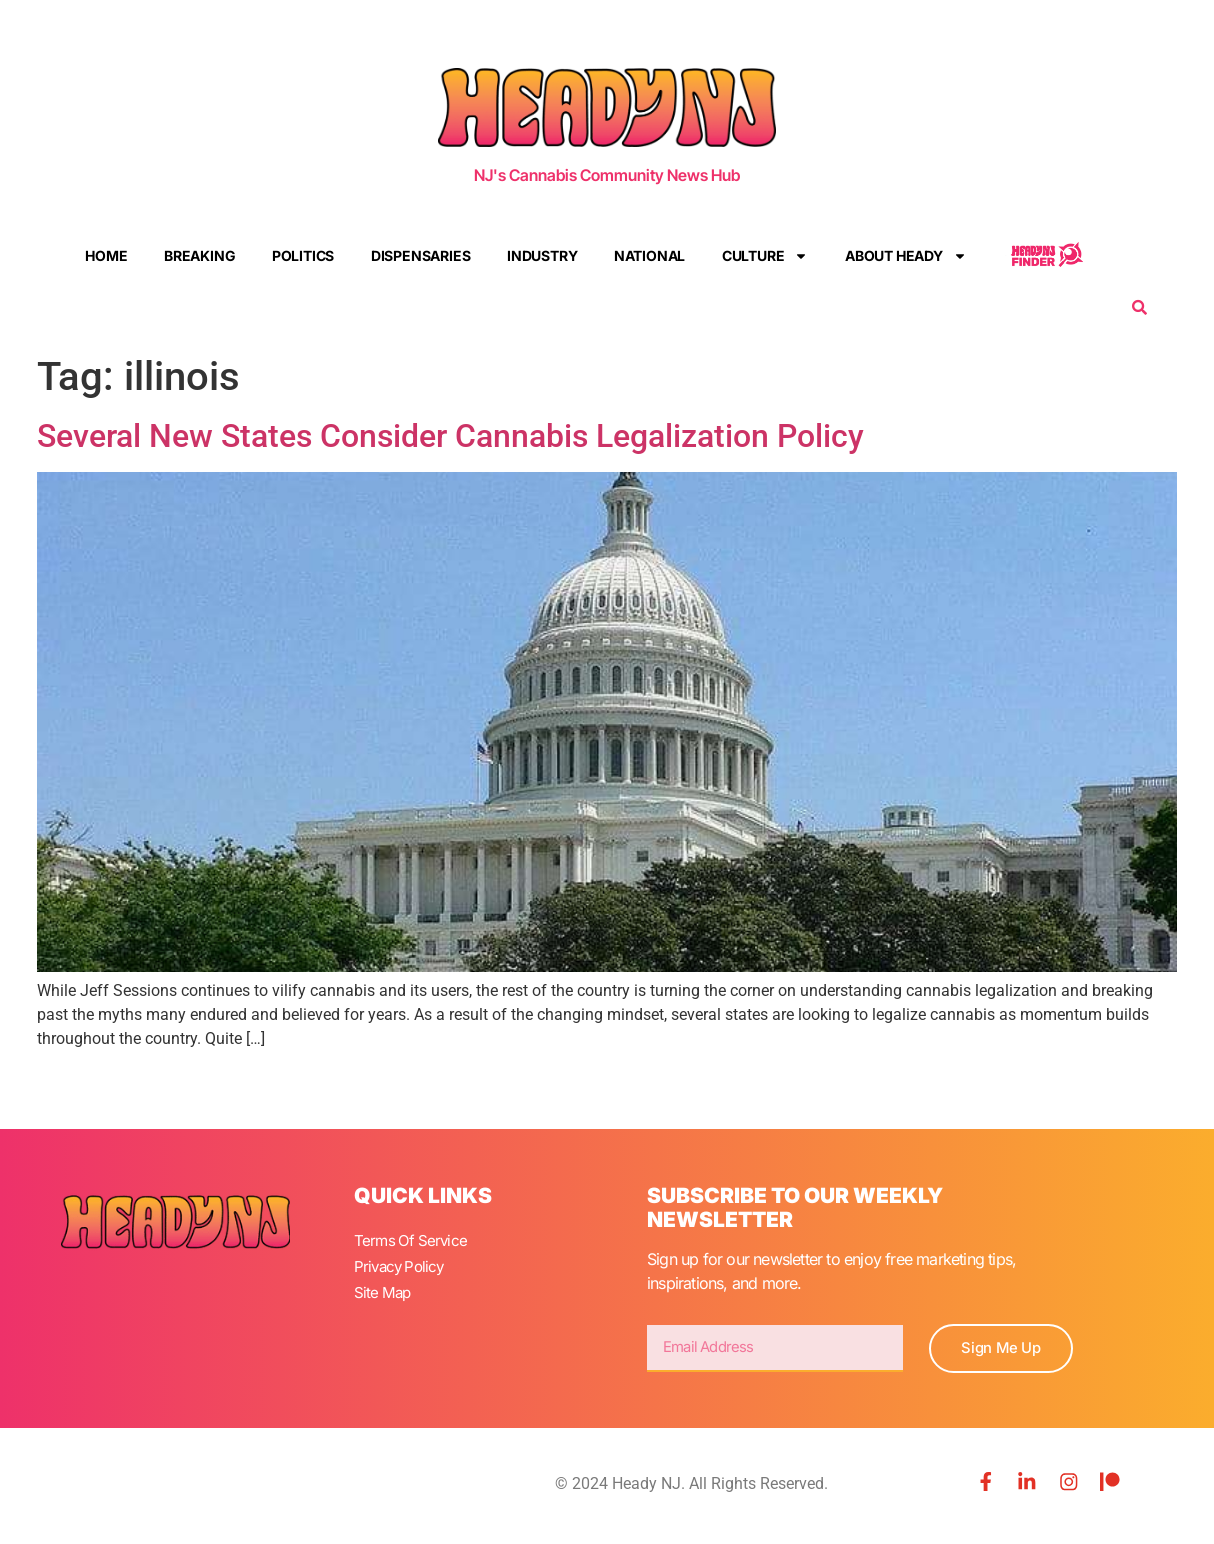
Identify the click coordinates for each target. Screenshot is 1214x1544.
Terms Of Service (412, 1240)
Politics (303, 255)
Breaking (199, 255)
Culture (765, 256)
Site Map (384, 1288)
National (649, 255)
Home (106, 255)
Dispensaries (421, 255)
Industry (542, 255)
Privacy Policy (402, 1264)
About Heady (906, 256)
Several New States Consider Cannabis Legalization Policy (450, 436)
